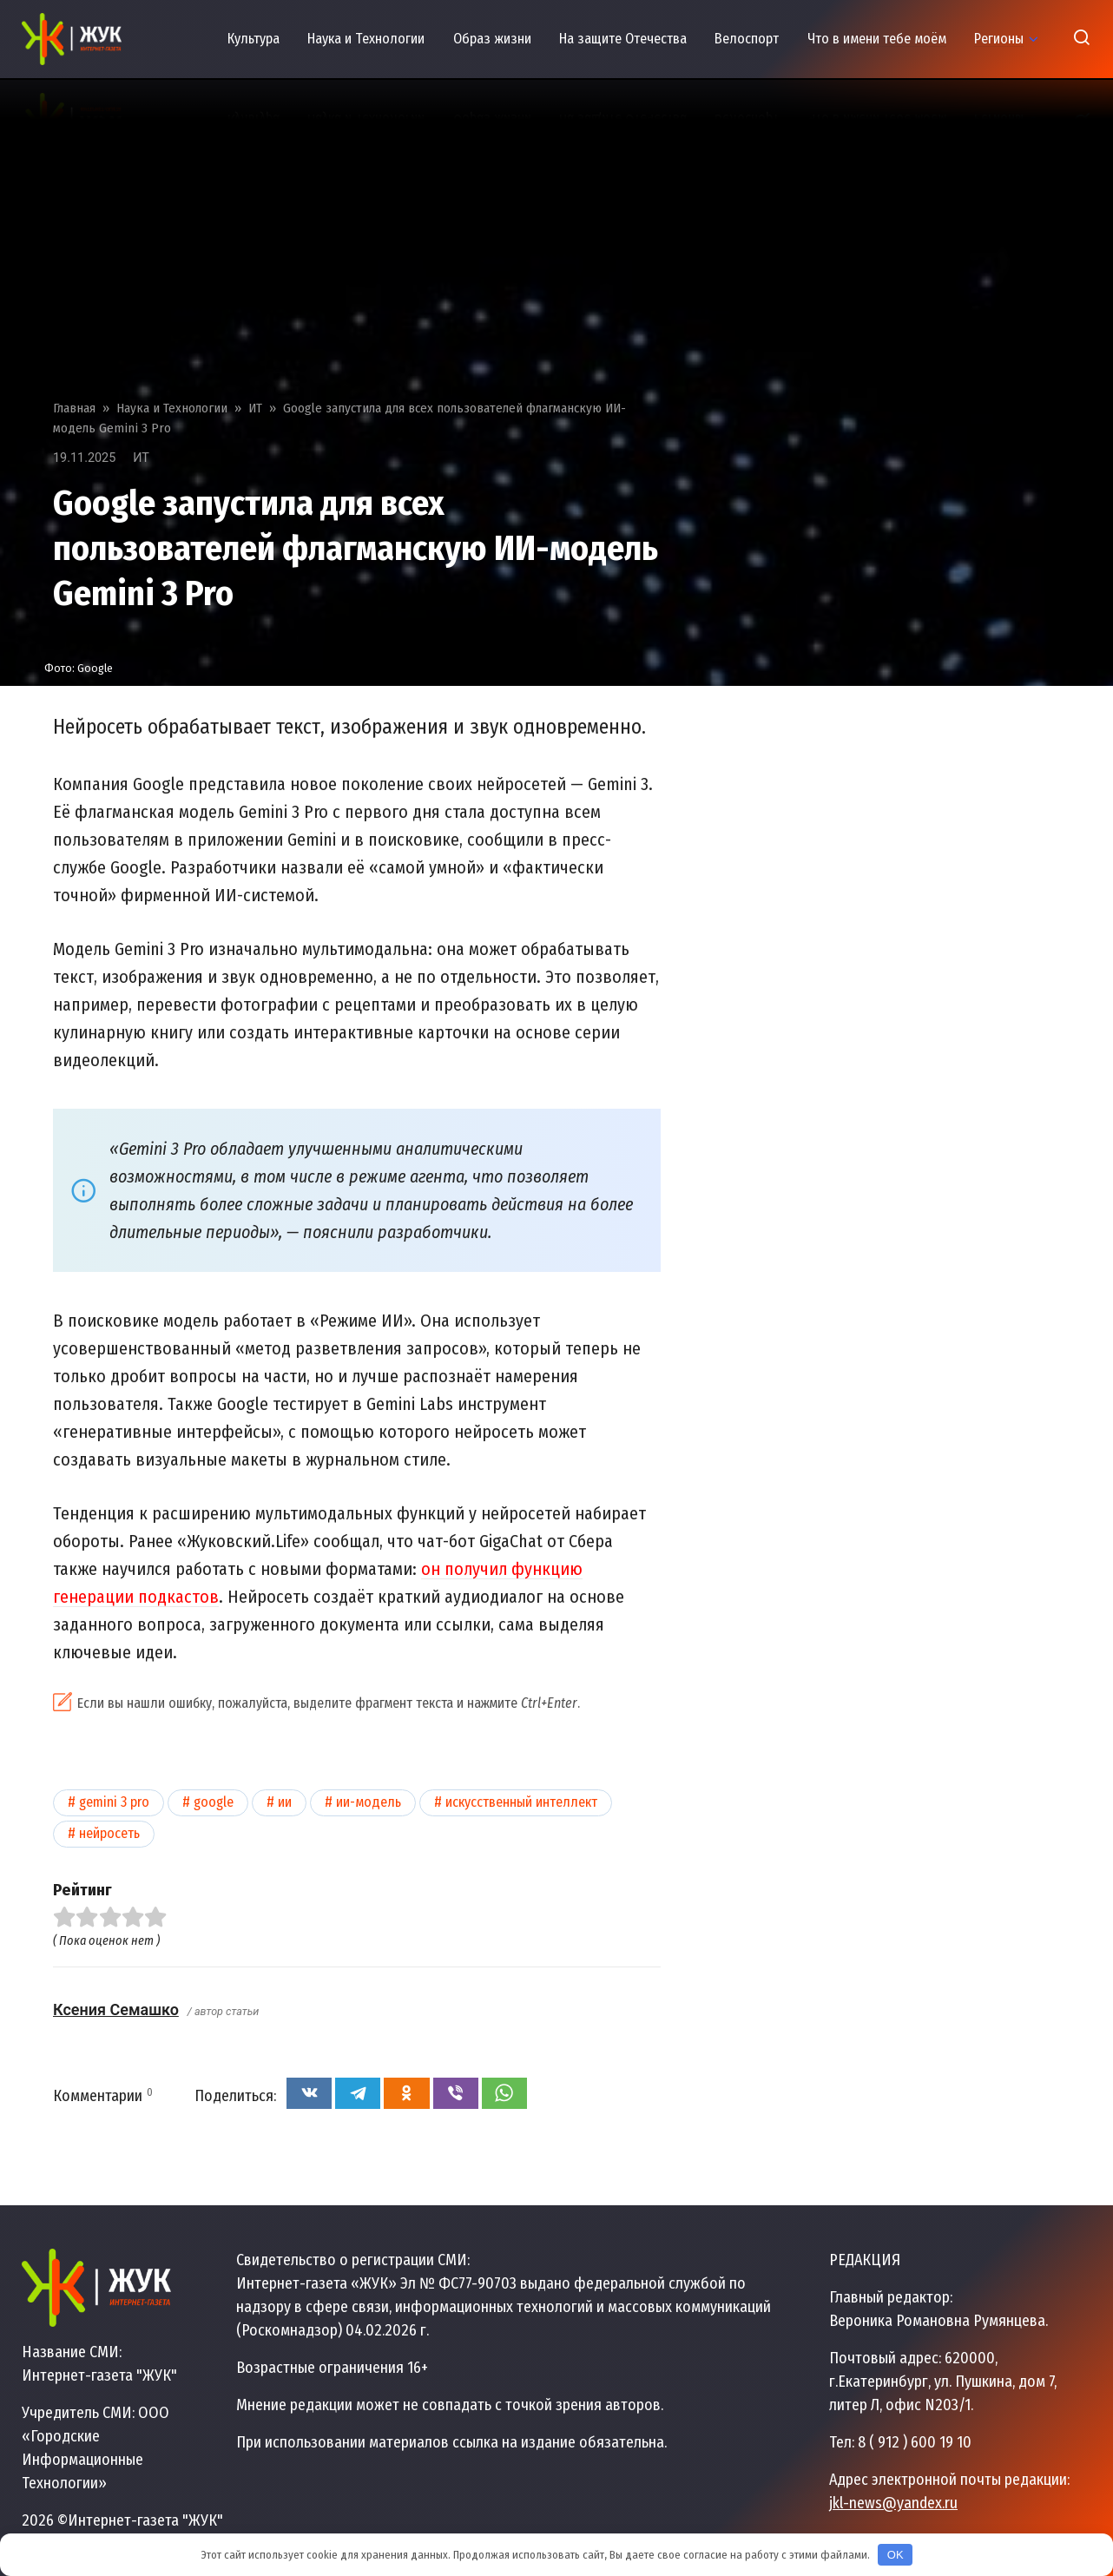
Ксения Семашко (116, 2009)
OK (895, 2554)
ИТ (141, 458)
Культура (253, 38)
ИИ (285, 1802)
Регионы (999, 38)
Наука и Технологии (366, 38)
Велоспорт (747, 38)
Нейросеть (109, 1833)
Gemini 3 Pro (114, 1802)
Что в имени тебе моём (876, 38)
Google (214, 1802)
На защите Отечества (623, 38)
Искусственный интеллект (521, 1802)
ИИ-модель (368, 1802)
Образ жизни (492, 38)
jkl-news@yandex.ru (893, 2503)
